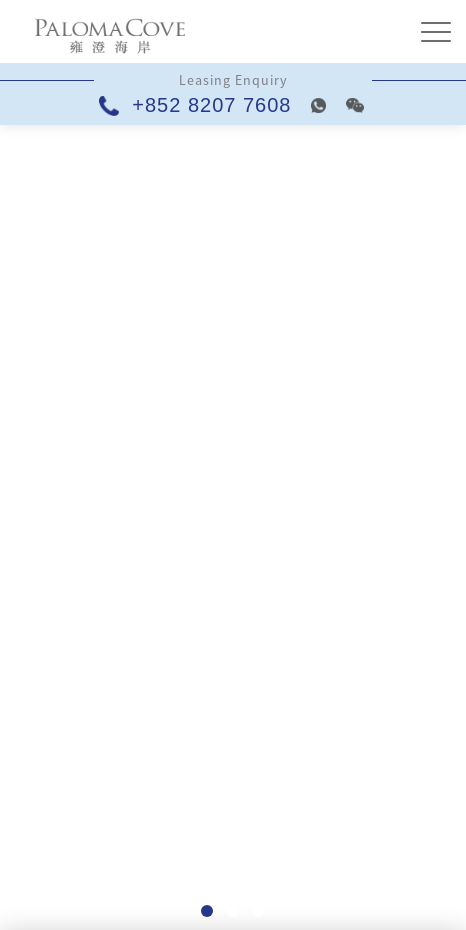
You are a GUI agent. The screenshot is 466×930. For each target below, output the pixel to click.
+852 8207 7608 (198, 105)
